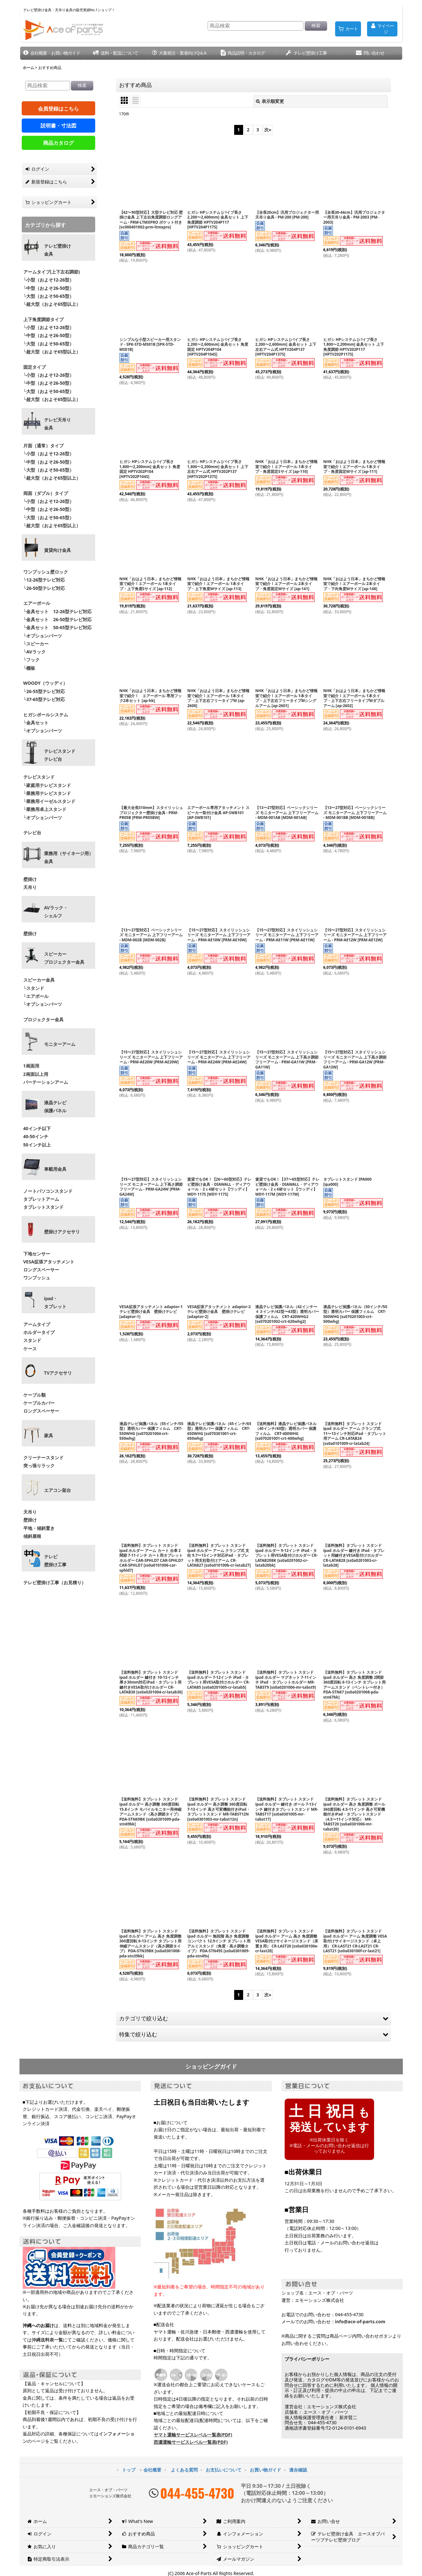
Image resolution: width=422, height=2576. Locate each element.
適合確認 (298, 2470)
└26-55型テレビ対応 (44, 691)
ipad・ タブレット (55, 1302)
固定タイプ (34, 367)
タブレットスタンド (43, 1207)
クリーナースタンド (43, 1457)
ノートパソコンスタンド (48, 1191)
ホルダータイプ (39, 1332)
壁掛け (30, 879)
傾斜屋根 (32, 1536)
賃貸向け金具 (57, 550)
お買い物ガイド (265, 2470)
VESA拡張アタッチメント (48, 1262)
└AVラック (34, 652)
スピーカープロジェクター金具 (64, 958)
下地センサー (36, 1254)
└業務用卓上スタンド (45, 809)
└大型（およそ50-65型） (48, 296)
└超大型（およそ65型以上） (52, 304)
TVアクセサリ (58, 1373)
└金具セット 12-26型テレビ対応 (56, 611)
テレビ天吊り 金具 (57, 423)
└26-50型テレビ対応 (44, 588)
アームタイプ (36, 1324)
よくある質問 (184, 2470)
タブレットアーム (41, 1199)
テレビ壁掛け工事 (55, 1560)
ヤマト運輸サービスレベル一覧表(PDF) (193, 2435)
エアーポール (36, 603)
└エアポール (36, 996)
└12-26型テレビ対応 (44, 580)
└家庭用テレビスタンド (47, 785)
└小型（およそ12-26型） (48, 280)
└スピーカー (36, 644)
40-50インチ (36, 1136)
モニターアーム (59, 1044)
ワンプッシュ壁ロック (45, 572)
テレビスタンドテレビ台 (59, 755)
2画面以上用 (35, 1074)
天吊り (30, 887)
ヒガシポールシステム (45, 715)
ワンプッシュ (36, 1278)
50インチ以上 (37, 1145)
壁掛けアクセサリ (62, 1231)
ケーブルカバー (39, 1403)
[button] (52, 53)
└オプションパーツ (42, 636)
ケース (30, 1349)
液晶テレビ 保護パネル (55, 1106)
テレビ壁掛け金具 (57, 250)
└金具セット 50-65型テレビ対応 (56, 627)
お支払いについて (224, 2470)
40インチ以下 (37, 1128)
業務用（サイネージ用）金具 (68, 857)
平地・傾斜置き (39, 1528)
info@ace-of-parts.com (360, 2321)
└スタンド (33, 988)
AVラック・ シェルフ (56, 911)
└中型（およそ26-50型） (48, 288)
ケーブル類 (34, 1395)
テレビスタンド (39, 777)
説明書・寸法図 (58, 125)
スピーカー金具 (39, 980)
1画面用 (31, 1066)
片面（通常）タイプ (43, 446)
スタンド (32, 1340)
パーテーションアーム (45, 1082)
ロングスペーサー (41, 1270)
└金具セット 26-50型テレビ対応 (56, 619)
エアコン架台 (57, 1490)
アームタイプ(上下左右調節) (51, 272)
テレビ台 (32, 832)
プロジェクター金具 (43, 1019)
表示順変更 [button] (270, 101)
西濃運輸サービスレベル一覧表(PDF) (191, 2442)
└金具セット (36, 723)
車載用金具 (55, 1169)
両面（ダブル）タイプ (45, 493)
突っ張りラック (39, 1465)
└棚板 (29, 668)
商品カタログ (58, 142)
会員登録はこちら (58, 108)
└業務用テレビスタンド (47, 793)
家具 (48, 1435)
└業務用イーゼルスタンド (49, 801)
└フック (31, 660)
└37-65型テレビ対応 (44, 699)
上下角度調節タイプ (43, 319)
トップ (128, 2470)
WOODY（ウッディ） (45, 683)
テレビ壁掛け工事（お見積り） (54, 1582)
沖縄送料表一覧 (47, 2340)
